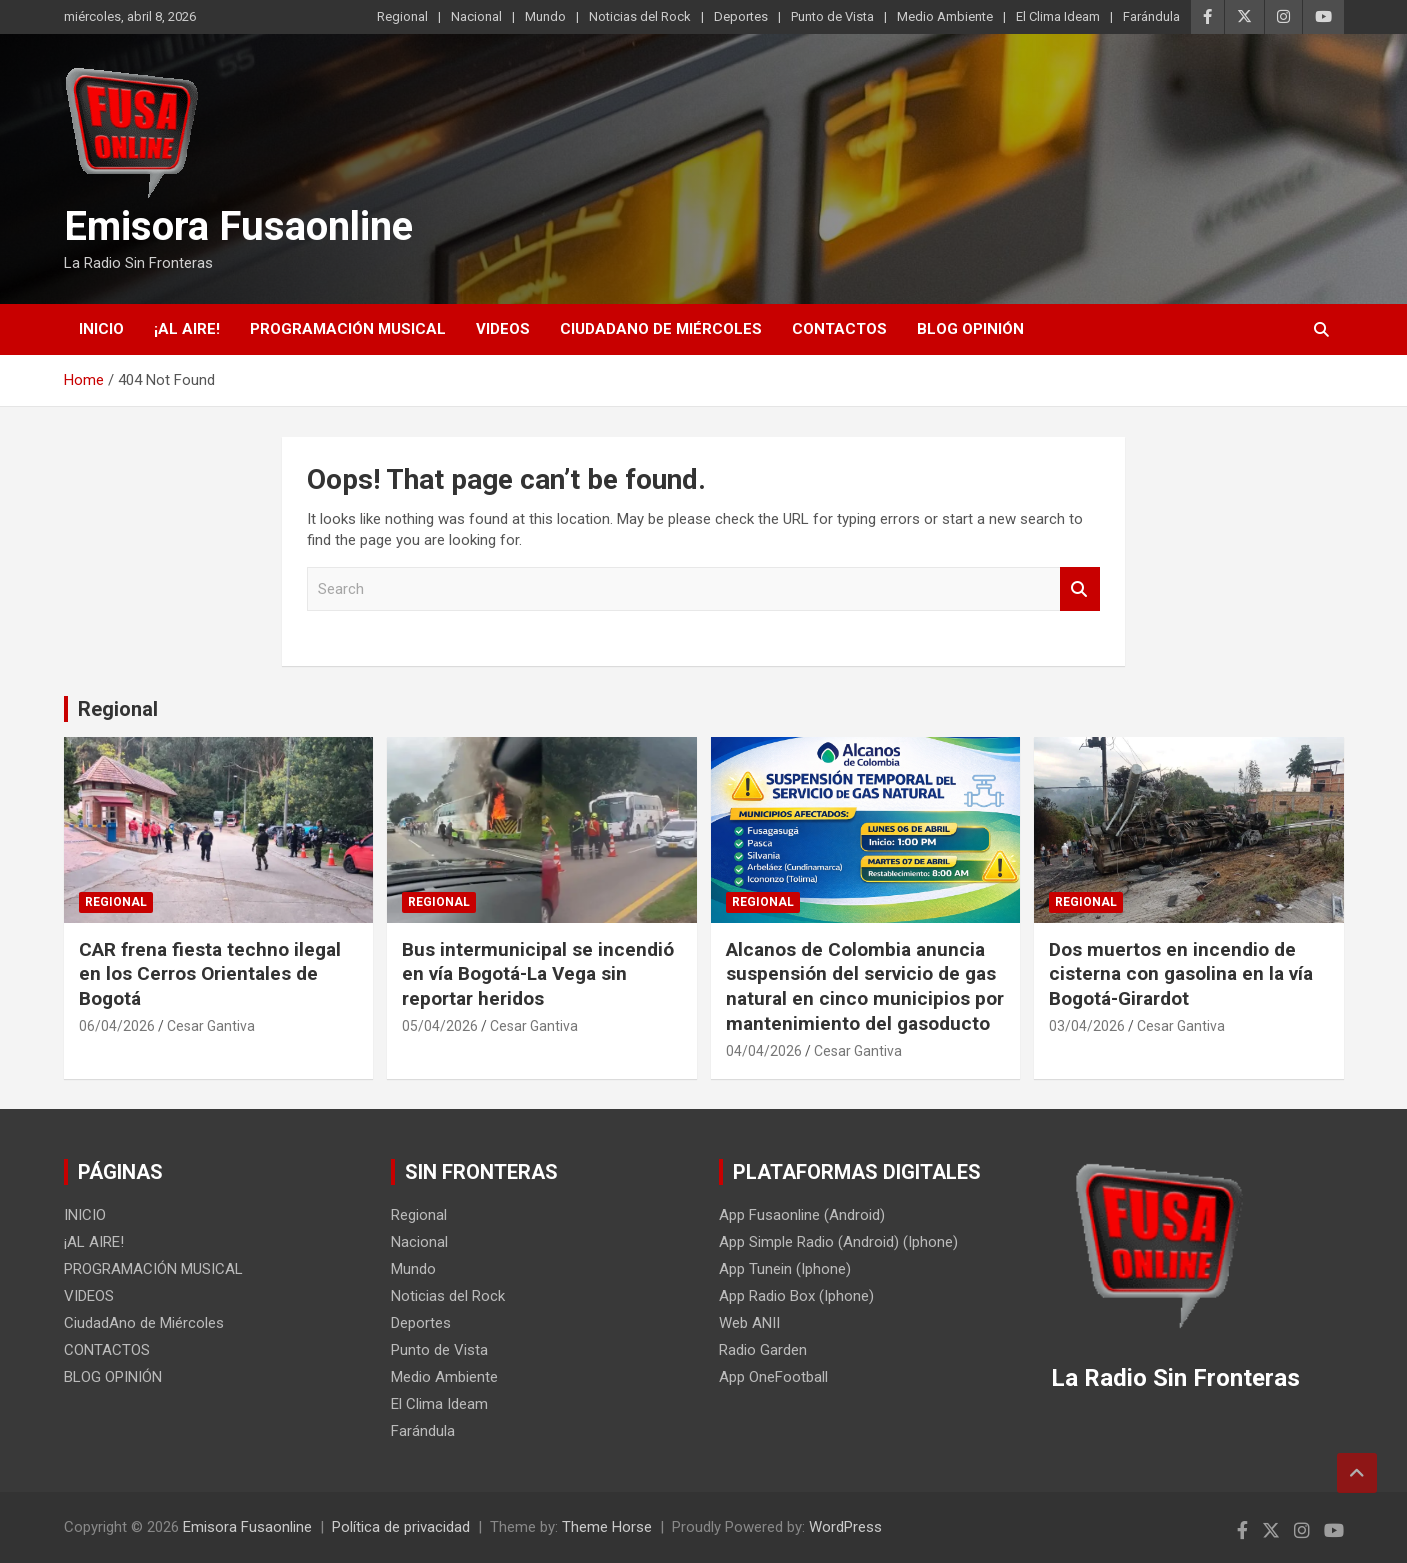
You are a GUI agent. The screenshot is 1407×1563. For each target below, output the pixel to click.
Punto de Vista (832, 16)
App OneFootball (773, 1377)
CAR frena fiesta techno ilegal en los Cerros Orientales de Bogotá (210, 974)
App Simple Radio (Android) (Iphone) (838, 1242)
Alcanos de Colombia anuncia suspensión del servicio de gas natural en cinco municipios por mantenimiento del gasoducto (865, 986)
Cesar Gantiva (211, 1026)
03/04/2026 (1087, 1026)
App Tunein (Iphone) (785, 1269)
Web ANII (749, 1323)
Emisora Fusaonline (238, 226)
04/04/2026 (764, 1051)
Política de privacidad (401, 1527)
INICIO (101, 329)
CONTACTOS (839, 329)
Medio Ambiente (945, 16)
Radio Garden (763, 1350)
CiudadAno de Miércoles (661, 329)
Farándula (1151, 16)
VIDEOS (503, 329)
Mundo (545, 16)
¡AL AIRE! (187, 329)
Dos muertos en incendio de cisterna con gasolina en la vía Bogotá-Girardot (1181, 974)
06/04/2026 (117, 1026)
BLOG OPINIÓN (970, 329)
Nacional (476, 16)
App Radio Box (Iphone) (796, 1296)
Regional (402, 16)
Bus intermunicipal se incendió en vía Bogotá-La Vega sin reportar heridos (538, 974)
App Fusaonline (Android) (802, 1215)
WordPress (845, 1527)
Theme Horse (607, 1527)
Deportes (741, 16)
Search (1080, 589)
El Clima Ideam (1058, 16)
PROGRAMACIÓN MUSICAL (348, 329)
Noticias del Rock (640, 16)
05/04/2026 (440, 1026)
